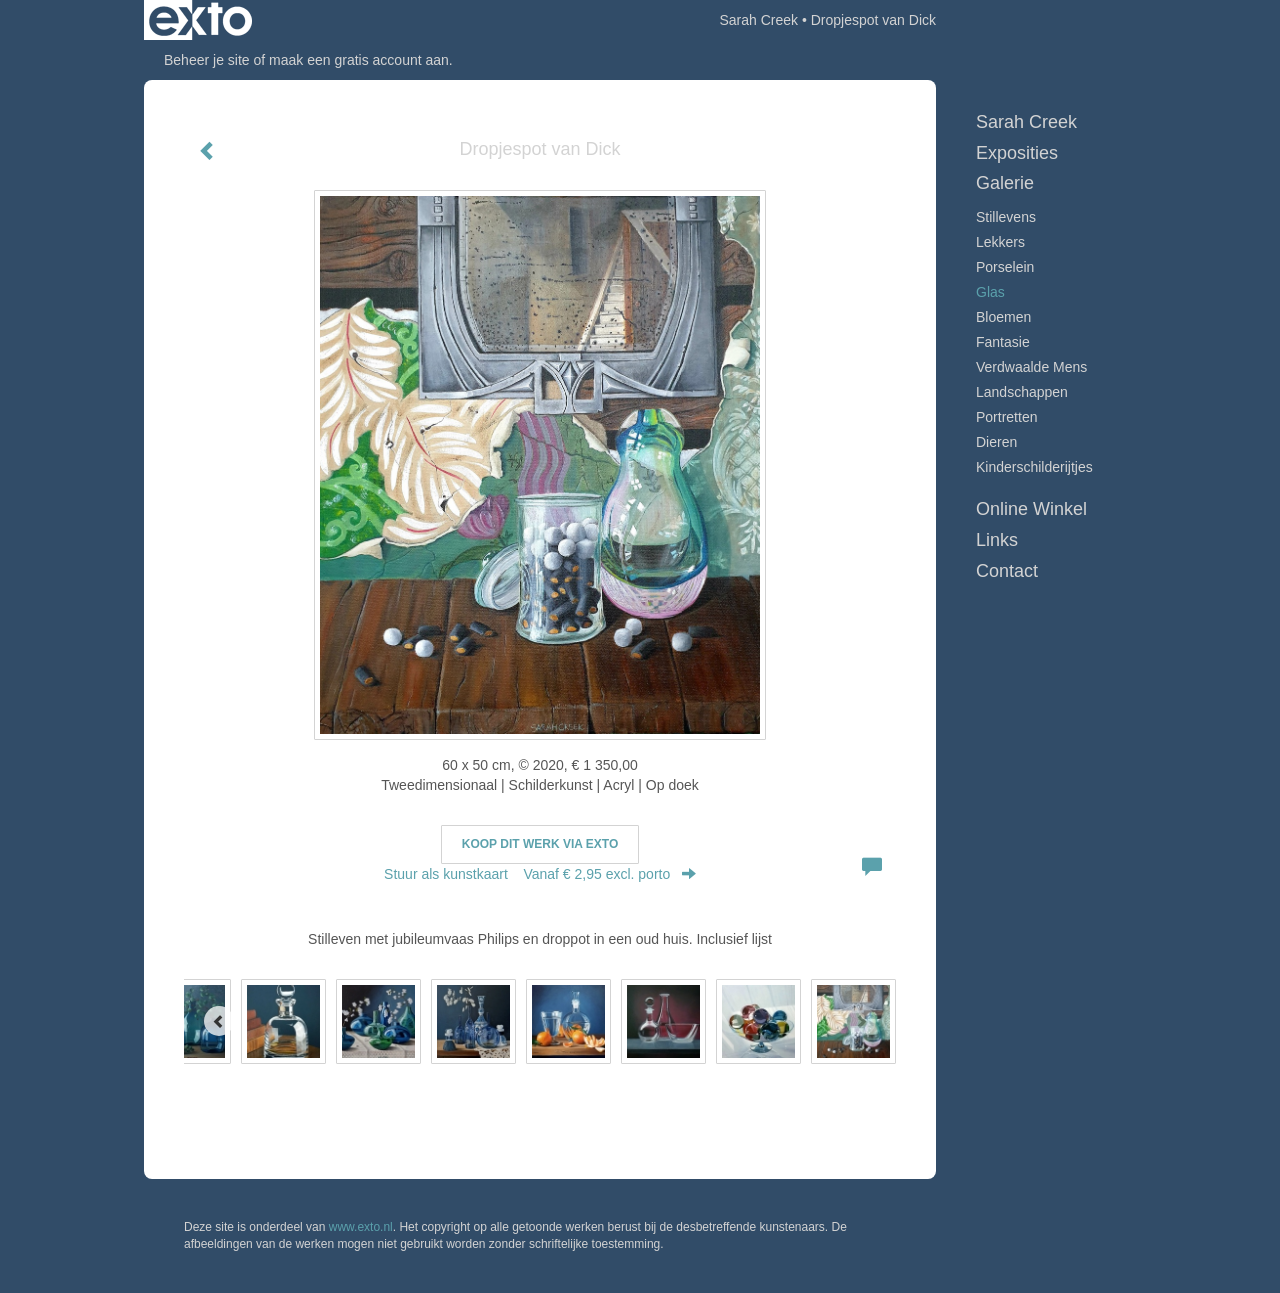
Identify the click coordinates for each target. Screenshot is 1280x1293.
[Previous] (219, 1021)
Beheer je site (207, 60)
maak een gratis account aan (359, 60)
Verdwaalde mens (1031, 367)
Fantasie (1003, 342)
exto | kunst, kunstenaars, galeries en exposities (200, 20)
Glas (990, 292)
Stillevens (1006, 217)
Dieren (996, 442)
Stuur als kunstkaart (540, 874)
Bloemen (1003, 317)
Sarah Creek (758, 20)
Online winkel (1031, 509)
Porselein (1005, 267)
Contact (1007, 571)
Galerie (1005, 183)
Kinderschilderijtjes (1034, 467)
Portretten (1006, 417)
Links (997, 540)
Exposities (1017, 153)
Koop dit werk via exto (540, 844)
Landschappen (1022, 392)
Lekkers (1000, 242)
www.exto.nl (361, 1227)
